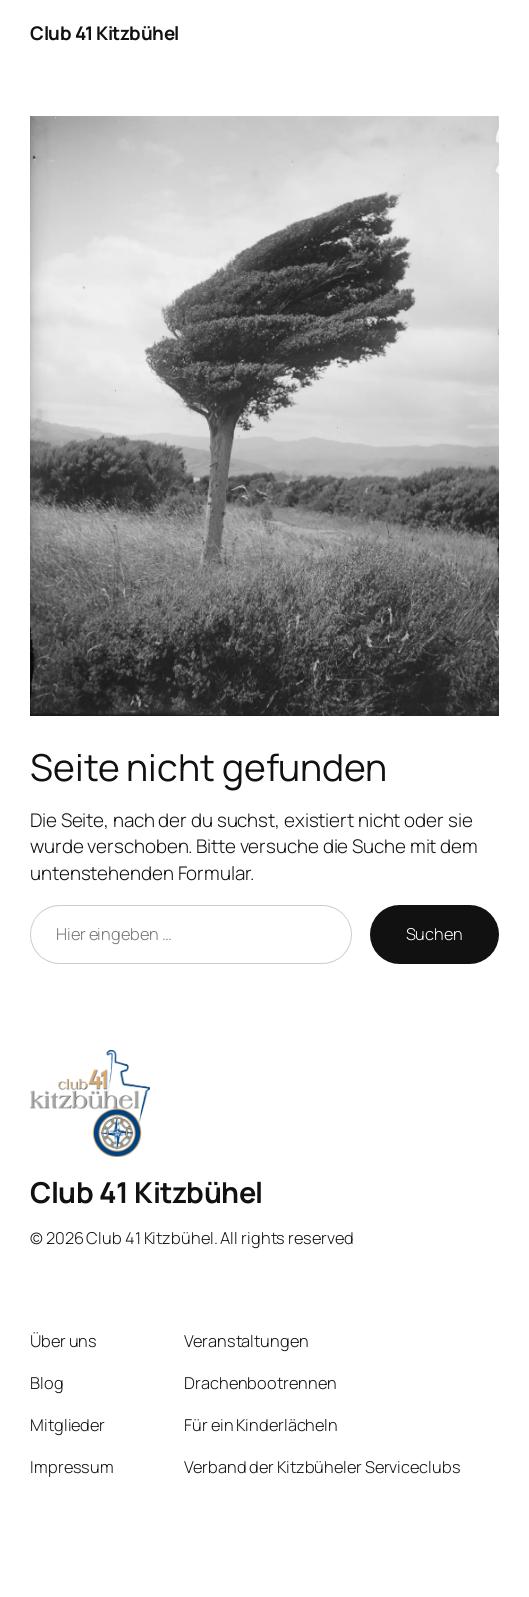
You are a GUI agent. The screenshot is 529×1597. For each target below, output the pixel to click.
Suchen (434, 934)
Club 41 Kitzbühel (104, 33)
